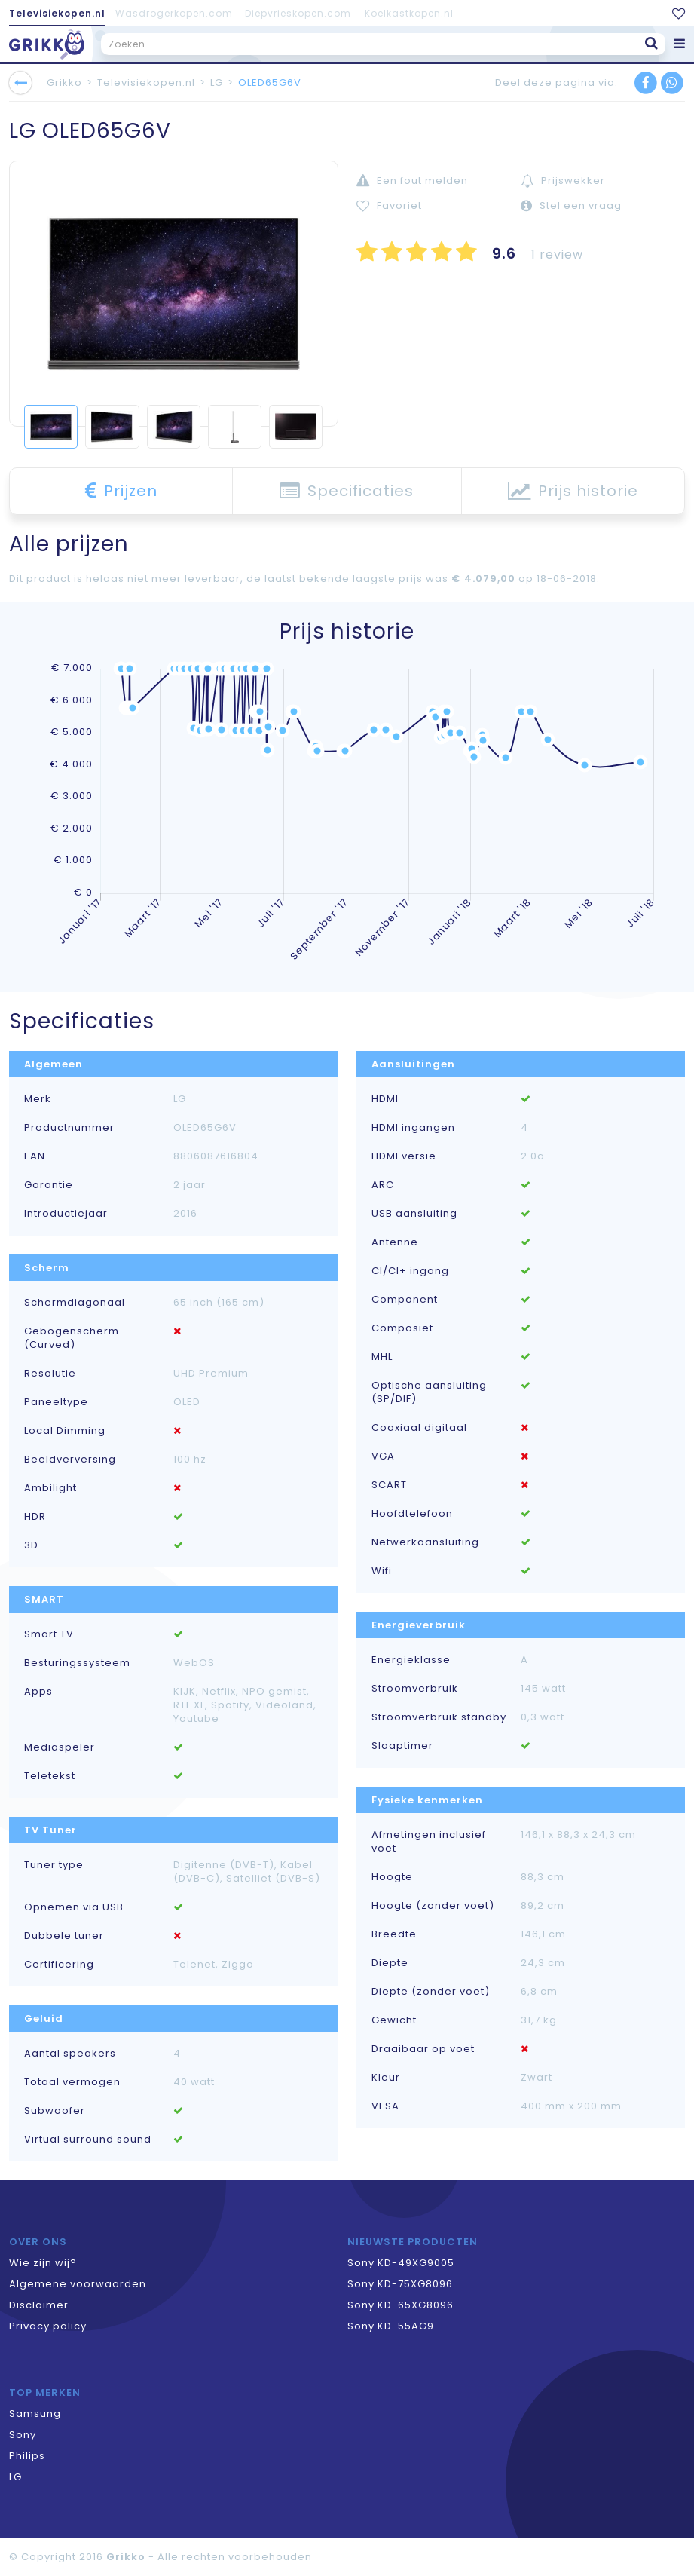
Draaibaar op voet (423, 2049)
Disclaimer (39, 2305)
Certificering (59, 1964)
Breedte (394, 1934)
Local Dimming (64, 1431)
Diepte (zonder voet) (430, 1992)
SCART (389, 1485)
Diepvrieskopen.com (298, 13)
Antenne (394, 1242)
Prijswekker (563, 180)
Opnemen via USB (74, 1907)
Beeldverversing (70, 1459)
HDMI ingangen (413, 1128)
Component (404, 1299)
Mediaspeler (59, 1747)
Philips (27, 2456)
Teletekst (49, 1776)
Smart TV (49, 1634)
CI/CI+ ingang (410, 1271)
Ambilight (50, 1488)
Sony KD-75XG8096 (400, 2284)
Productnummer (69, 1128)
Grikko (64, 82)
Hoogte (392, 1877)
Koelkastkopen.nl (409, 13)
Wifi (381, 1571)
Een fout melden (412, 180)
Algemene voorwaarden (77, 2284)
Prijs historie (573, 490)
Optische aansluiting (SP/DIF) (429, 1392)
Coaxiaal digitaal (419, 1428)
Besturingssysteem (77, 1663)
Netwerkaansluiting (425, 1542)
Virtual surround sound (87, 2139)
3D (31, 1545)
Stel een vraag (571, 205)
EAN (34, 1156)
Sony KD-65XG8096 (400, 2305)
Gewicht (394, 2020)
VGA (383, 1456)
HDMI (385, 1099)
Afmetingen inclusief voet (428, 1841)
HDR (35, 1517)
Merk (37, 1099)
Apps (38, 1691)
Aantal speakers (70, 2053)
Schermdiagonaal (74, 1302)
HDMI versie (403, 1156)
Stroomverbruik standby (438, 1717)
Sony (22, 2434)
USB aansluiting (414, 1214)
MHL (382, 1357)
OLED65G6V (269, 82)
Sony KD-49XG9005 (400, 2263)
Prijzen (121, 490)
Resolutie (50, 1373)
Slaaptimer (402, 1746)
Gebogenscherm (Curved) (71, 1338)
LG (216, 82)
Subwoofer (54, 2111)
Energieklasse (411, 1660)
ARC (382, 1185)
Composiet (402, 1328)
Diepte (389, 1963)
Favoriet (389, 205)
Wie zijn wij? (43, 2263)
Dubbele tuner (64, 1936)
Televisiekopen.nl (57, 13)
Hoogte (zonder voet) (432, 1906)
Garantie (48, 1185)
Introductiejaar (66, 1214)
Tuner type (54, 1865)
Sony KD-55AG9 (390, 2326)
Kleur (385, 2077)
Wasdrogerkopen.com (174, 13)
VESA (385, 2106)
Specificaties (347, 490)
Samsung (35, 2413)
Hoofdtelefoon (412, 1514)
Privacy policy (48, 2326)
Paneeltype (56, 1402)
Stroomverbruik (414, 1688)
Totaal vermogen (72, 2082)
